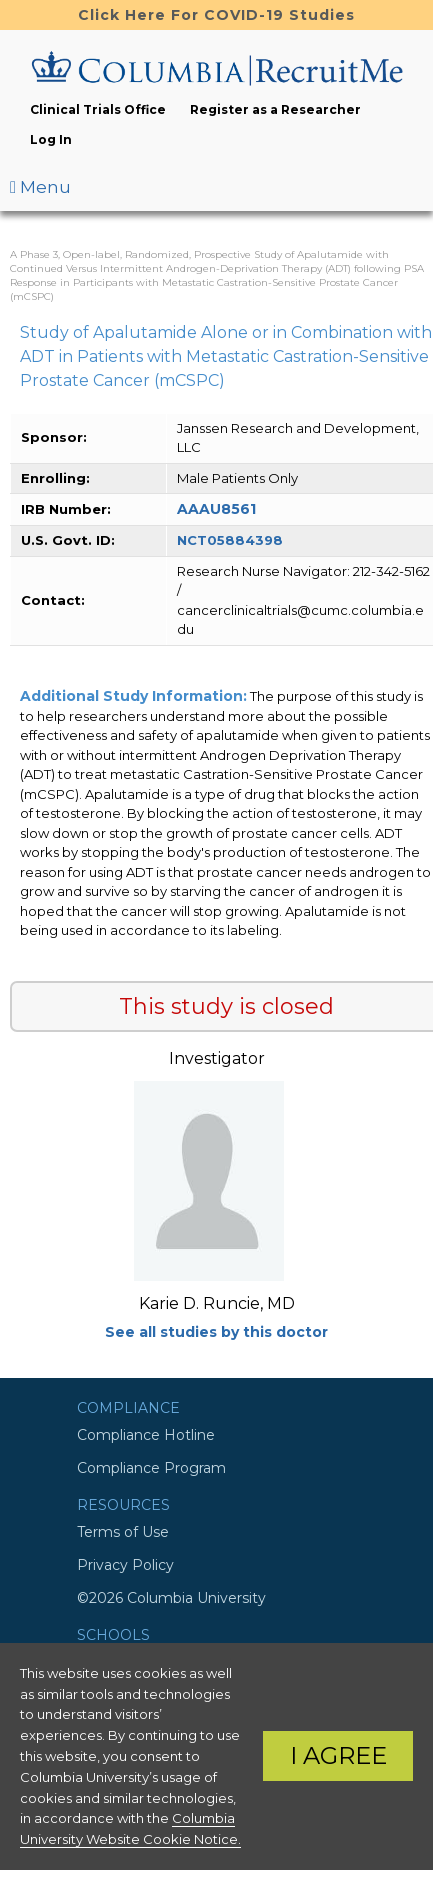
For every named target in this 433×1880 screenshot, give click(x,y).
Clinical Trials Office (98, 109)
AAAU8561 (216, 509)
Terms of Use (123, 1532)
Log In (51, 139)
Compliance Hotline (146, 1435)
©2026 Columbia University (171, 1598)
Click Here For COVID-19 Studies (216, 15)
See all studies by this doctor (216, 1332)
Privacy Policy (125, 1565)
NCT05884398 (230, 540)
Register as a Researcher (275, 109)
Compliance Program (151, 1468)
